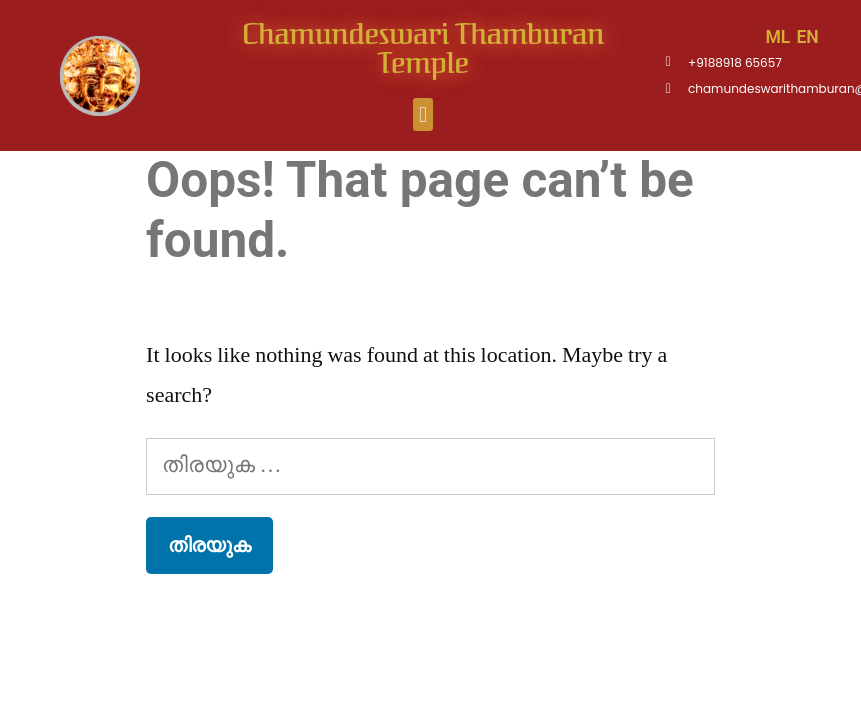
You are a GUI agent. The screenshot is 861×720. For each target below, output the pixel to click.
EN (807, 37)
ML (777, 37)
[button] (422, 114)
